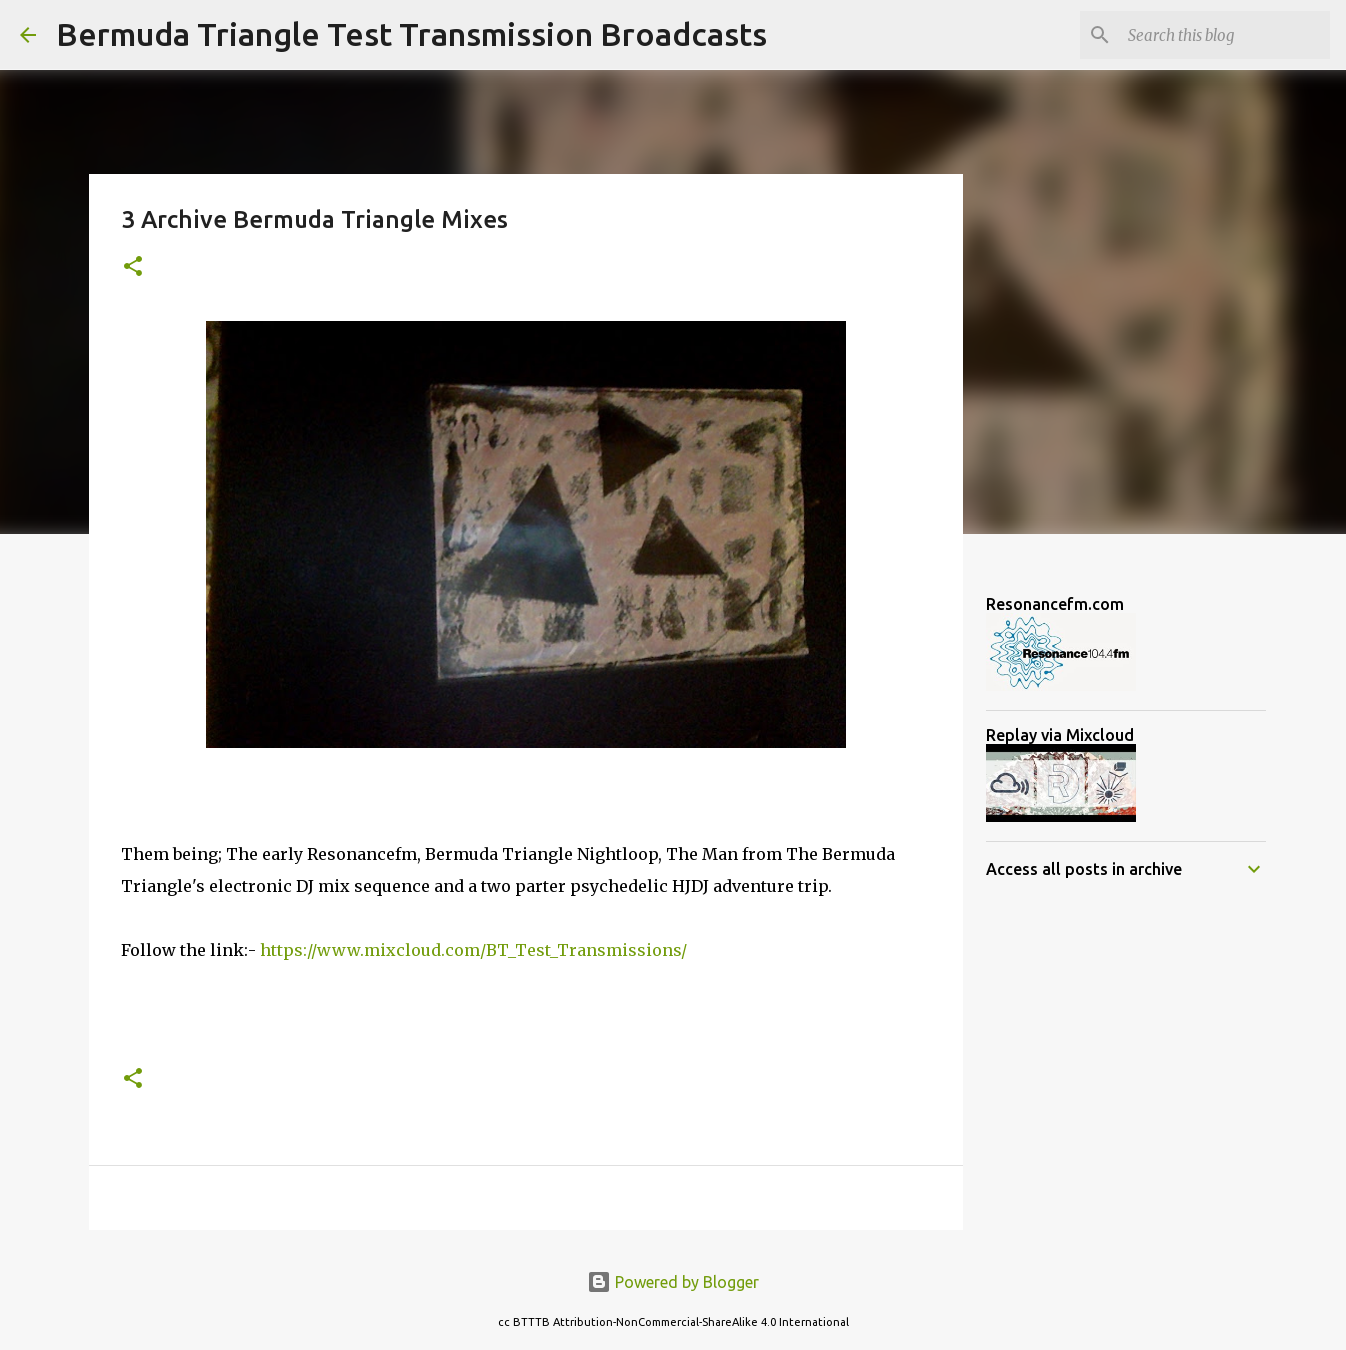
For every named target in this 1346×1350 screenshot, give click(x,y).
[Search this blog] (1225, 35)
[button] (133, 267)
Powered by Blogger (673, 1282)
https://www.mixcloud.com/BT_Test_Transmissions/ (473, 950)
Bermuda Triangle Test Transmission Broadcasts (411, 34)
